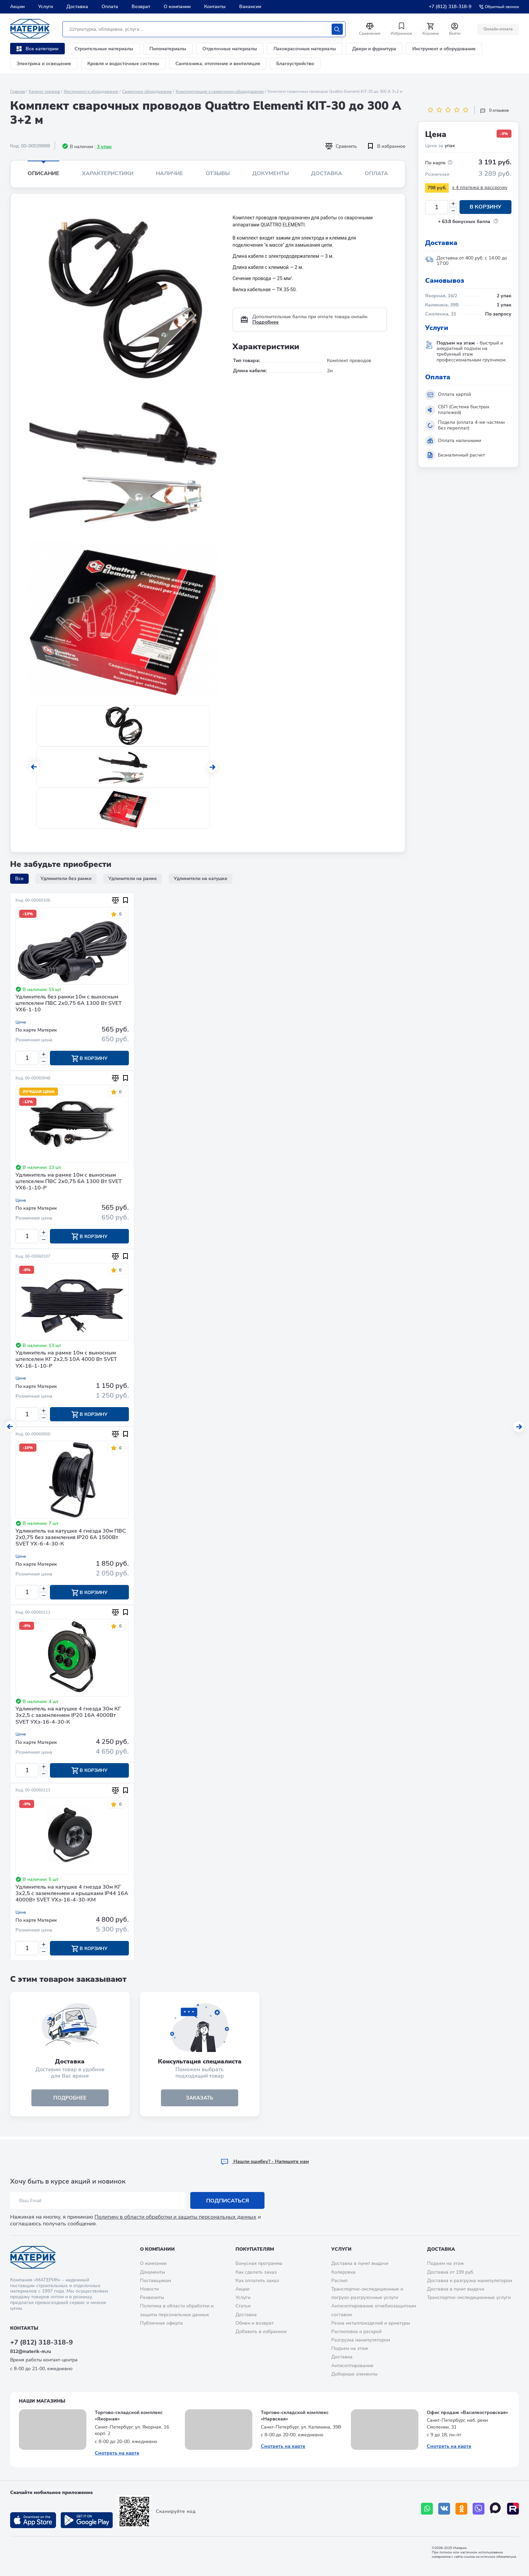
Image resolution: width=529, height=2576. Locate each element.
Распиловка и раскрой (356, 2331)
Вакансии (250, 6)
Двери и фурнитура (374, 49)
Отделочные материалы (229, 49)
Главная (17, 91)
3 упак (104, 146)
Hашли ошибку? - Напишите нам (264, 2161)
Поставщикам (155, 2280)
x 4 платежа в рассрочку (479, 187)
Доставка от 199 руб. (450, 2272)
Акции (17, 6)
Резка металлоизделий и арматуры (370, 2323)
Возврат (141, 6)
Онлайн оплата (497, 29)
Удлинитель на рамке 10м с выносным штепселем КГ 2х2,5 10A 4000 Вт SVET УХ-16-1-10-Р (66, 1360)
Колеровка (343, 2272)
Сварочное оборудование (147, 91)
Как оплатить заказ (257, 2280)
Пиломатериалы (167, 49)
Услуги (45, 6)
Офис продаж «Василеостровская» (467, 2412)
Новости (149, 2289)
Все (19, 878)
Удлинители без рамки (65, 878)
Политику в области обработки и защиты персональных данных (175, 2217)
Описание (43, 173)
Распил (339, 2280)
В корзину (485, 207)
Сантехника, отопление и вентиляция (217, 63)
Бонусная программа (258, 2263)
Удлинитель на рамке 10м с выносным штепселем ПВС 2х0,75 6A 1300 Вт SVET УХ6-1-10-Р (69, 1182)
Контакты (215, 6)
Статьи (243, 2306)
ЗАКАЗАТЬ (199, 2100)
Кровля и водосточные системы (123, 63)
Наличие (169, 173)
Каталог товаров (44, 91)
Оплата (110, 6)
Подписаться (227, 2200)
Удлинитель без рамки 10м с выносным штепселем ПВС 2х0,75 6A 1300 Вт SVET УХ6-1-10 (69, 1003)
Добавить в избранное (261, 2331)
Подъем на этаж (349, 2348)
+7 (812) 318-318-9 (450, 6)
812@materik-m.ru (30, 2351)
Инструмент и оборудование (444, 49)
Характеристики (108, 173)
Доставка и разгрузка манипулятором (469, 2280)
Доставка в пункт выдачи (359, 2263)
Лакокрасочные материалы (304, 49)
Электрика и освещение (44, 63)
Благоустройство (295, 63)
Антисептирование (352, 2365)
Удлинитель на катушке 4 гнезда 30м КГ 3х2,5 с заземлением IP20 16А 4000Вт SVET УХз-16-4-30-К (68, 1717)
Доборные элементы (354, 2374)
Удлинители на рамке (132, 878)
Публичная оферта (161, 2323)
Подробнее (265, 322)
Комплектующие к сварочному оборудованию (220, 91)
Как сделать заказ (256, 2272)
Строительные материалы (104, 49)
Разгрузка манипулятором (360, 2340)
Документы (270, 173)
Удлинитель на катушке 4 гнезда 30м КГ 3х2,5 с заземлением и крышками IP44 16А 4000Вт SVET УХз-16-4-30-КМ (72, 1895)
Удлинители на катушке (200, 878)
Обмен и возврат (254, 2323)
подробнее (69, 2100)
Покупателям (254, 2249)
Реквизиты (152, 2297)
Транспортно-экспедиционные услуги (469, 2297)
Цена (21, 1022)
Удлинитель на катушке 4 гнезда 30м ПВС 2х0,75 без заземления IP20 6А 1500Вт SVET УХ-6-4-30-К (71, 1539)
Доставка (77, 6)
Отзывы (218, 173)
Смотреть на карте (117, 2453)
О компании (177, 6)
